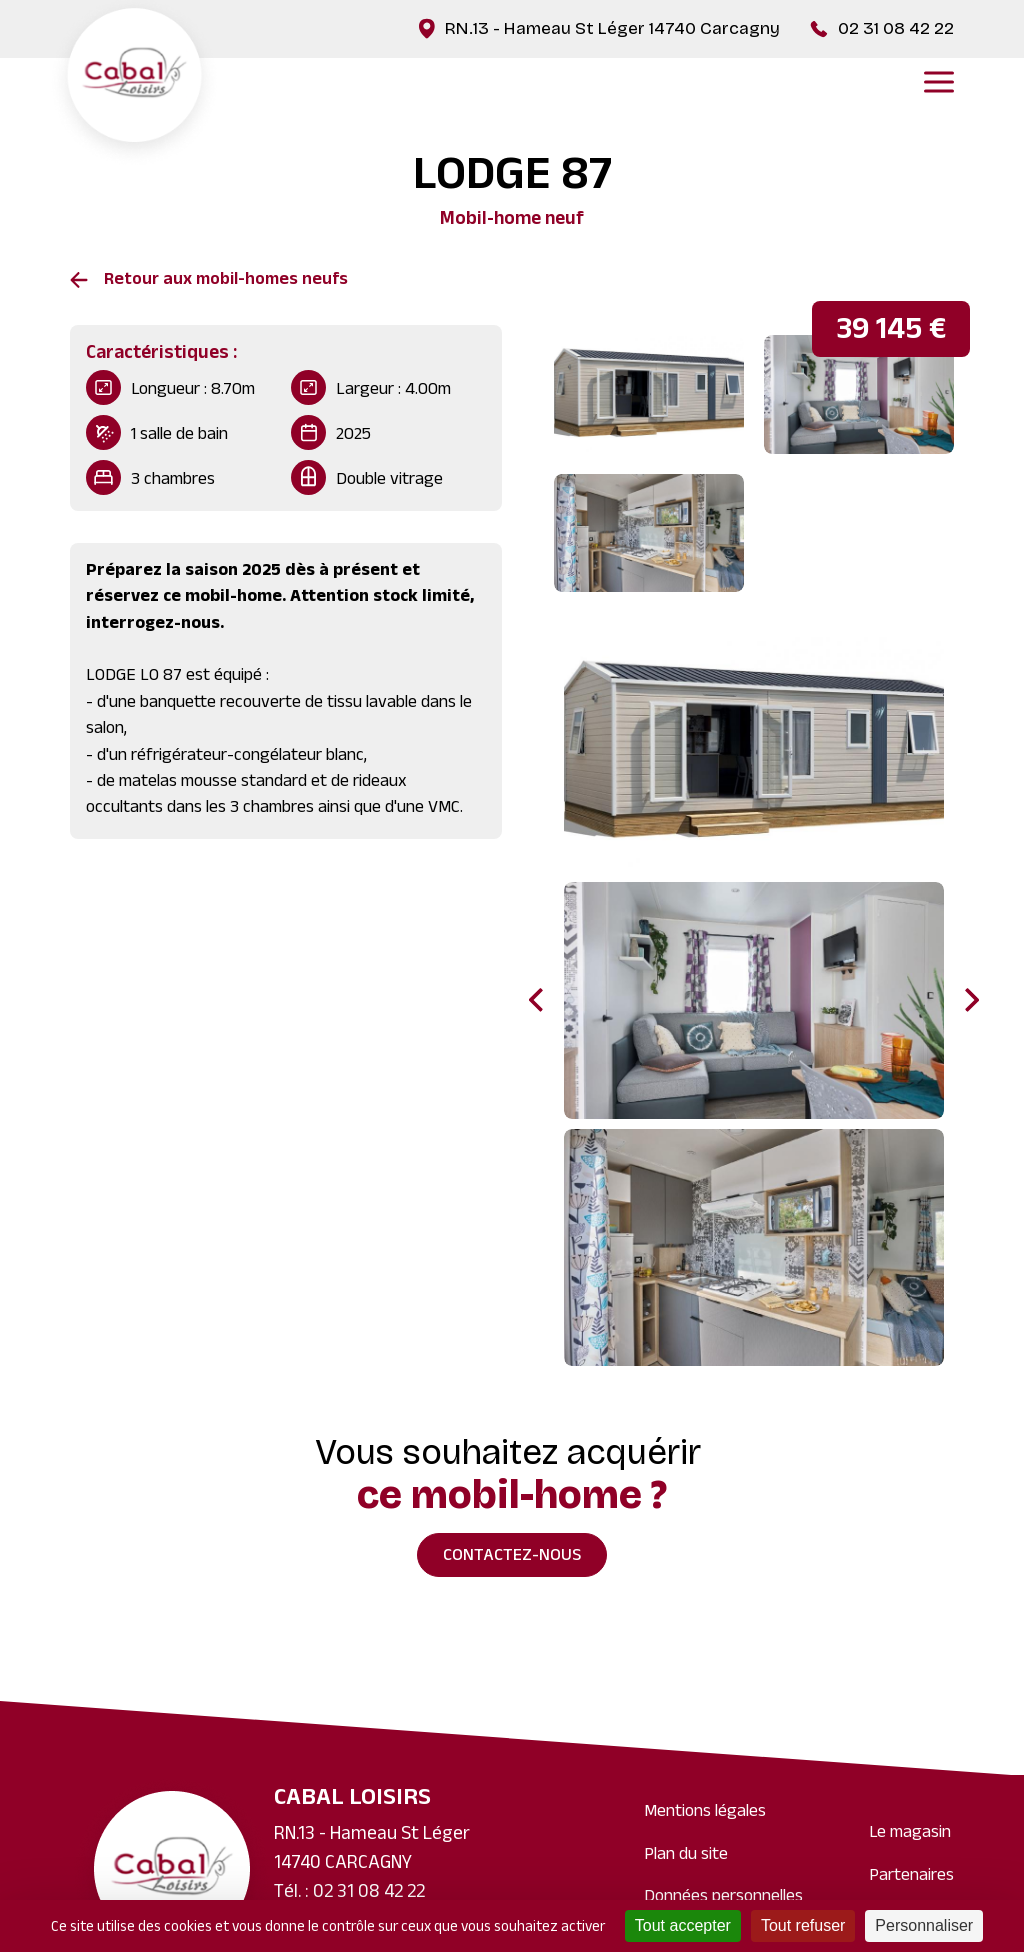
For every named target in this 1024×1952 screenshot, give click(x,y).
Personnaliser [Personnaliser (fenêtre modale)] (924, 1925)
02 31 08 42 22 (896, 28)
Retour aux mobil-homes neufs (226, 281)
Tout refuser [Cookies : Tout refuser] (803, 1925)
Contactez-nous (512, 1557)
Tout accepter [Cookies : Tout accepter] (683, 1925)
